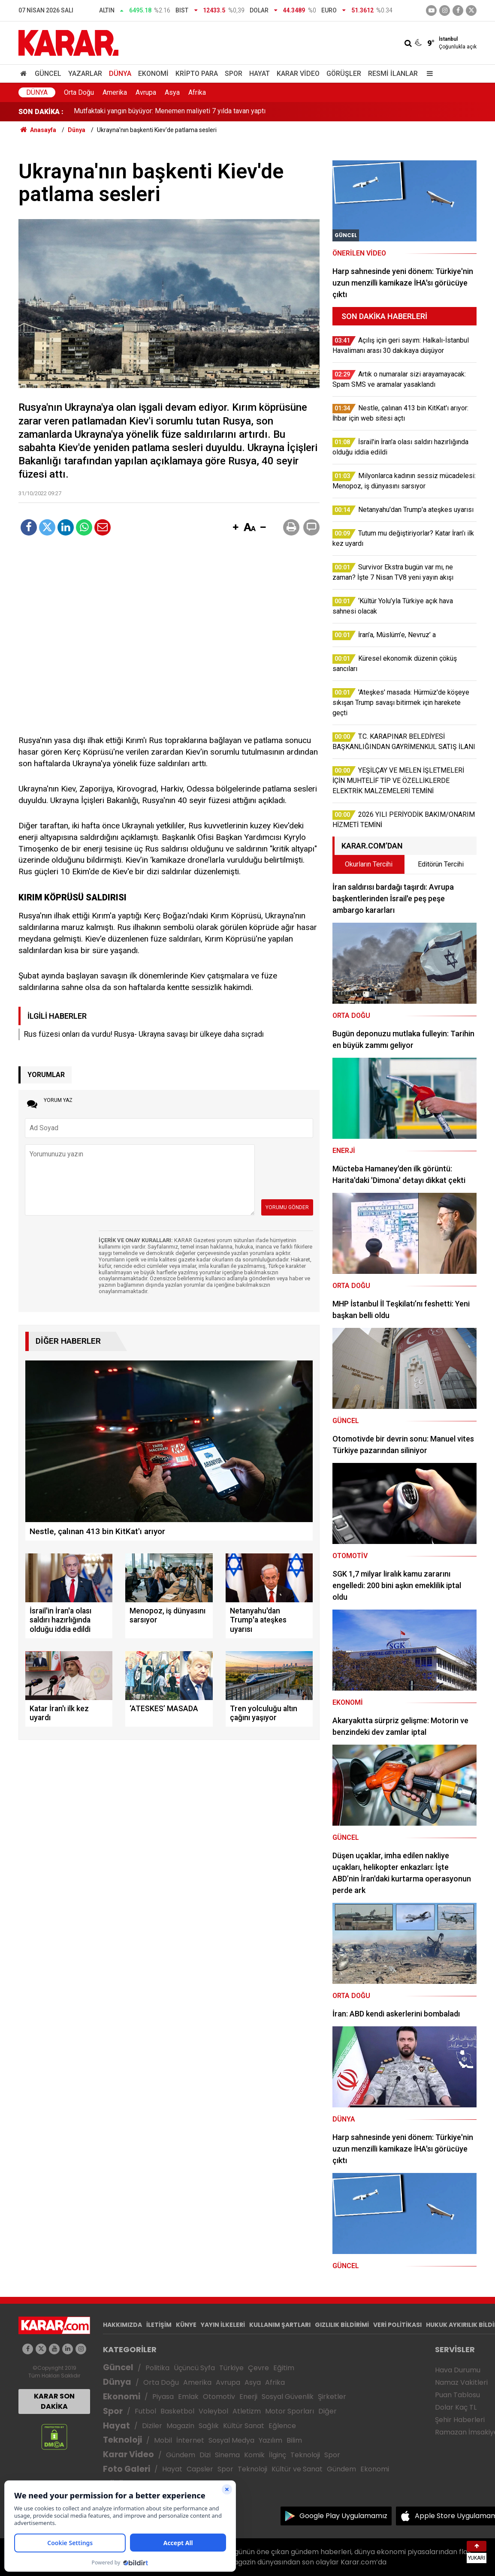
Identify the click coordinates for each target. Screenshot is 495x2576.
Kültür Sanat (243, 2426)
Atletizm (246, 2411)
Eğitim (283, 2368)
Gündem (180, 2455)
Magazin (180, 2426)
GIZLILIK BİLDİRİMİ (342, 2324)
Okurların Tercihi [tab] (368, 864)
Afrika (197, 92)
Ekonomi (153, 73)
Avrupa (146, 92)
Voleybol (213, 2411)
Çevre (258, 2368)
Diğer (327, 2411)
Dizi (205, 2455)
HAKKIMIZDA (122, 2324)
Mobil (163, 2440)
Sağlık (209, 2426)
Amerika (115, 92)
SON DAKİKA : (40, 112)
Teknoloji (122, 2440)
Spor (233, 73)
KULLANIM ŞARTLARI (280, 2324)
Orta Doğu (79, 92)
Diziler (152, 2426)
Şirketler (332, 2396)
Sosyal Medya (231, 2440)
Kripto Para (196, 73)
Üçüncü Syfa (194, 2368)
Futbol (145, 2411)
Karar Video (298, 73)
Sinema (227, 2455)
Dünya (120, 73)
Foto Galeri (126, 2469)
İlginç (277, 2455)
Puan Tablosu (457, 2395)
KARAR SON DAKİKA (54, 2401)
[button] (235, 528)
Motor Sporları (289, 2411)
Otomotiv (219, 2396)
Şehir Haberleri (460, 2420)
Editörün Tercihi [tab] (441, 864)
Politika (157, 2368)
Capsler (200, 2469)
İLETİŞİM (159, 2324)
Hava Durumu (457, 2370)
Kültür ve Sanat (297, 2469)
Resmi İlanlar (393, 73)
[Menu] (427, 73)
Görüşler (343, 73)
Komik (254, 2455)
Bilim (294, 2440)
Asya (172, 92)
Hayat (259, 73)
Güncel (48, 73)
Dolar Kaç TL (456, 2407)
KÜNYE (186, 2324)
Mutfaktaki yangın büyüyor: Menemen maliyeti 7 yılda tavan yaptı (170, 112)
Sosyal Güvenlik (288, 2396)
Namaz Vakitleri (461, 2382)
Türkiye (231, 2368)
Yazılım (270, 2440)
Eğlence (282, 2426)
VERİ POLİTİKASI (397, 2324)
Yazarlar (85, 73)
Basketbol (177, 2411)
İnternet (190, 2440)
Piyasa (163, 2396)
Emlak (188, 2396)
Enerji (248, 2396)
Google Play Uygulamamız (343, 2516)
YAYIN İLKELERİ (223, 2324)
